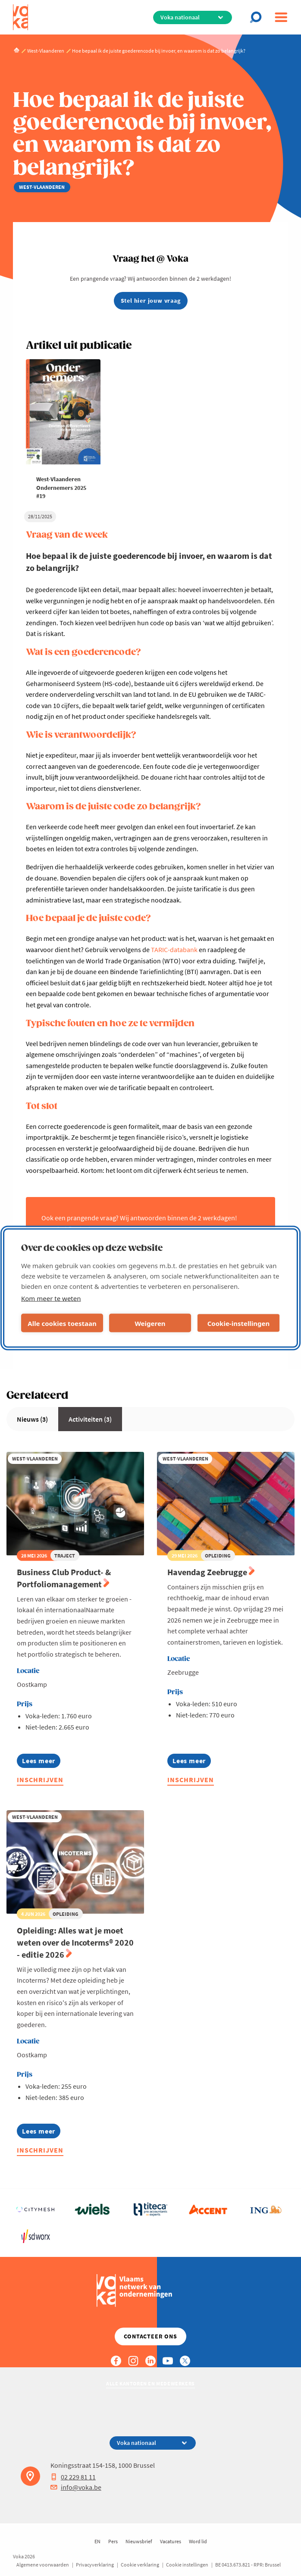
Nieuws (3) (32, 1419)
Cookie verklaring (140, 2564)
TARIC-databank (174, 949)
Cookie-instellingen (238, 1323)
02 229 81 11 (73, 2477)
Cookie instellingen (187, 2564)
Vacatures (170, 2541)
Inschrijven (40, 1779)
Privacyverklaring (95, 2564)
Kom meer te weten (51, 1298)
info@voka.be (75, 2487)
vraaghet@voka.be (68, 1228)
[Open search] (258, 17)
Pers (113, 2541)
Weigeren (150, 1323)
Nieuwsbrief (138, 2541)
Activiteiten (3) (90, 1419)
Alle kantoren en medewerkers (150, 2383)
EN (97, 2541)
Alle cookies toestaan (62, 1323)
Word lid (198, 2541)
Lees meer (41, 1762)
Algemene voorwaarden (42, 2564)
